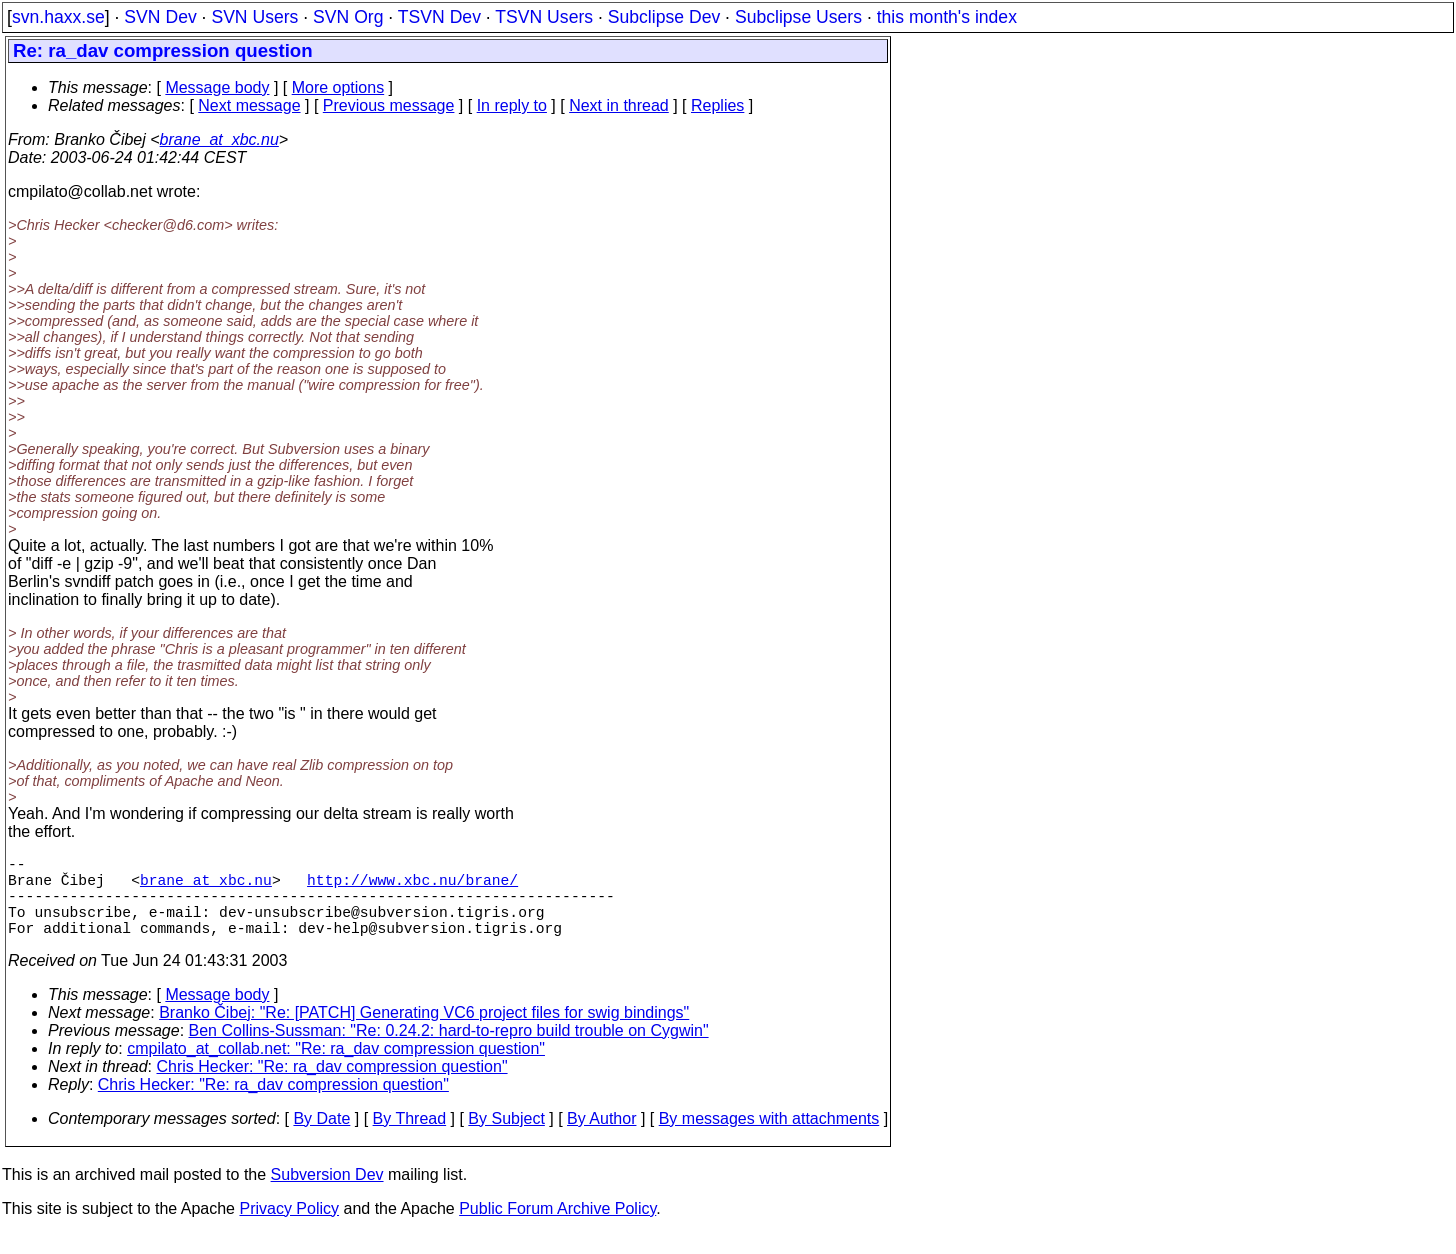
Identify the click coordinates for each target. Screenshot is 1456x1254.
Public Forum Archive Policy (557, 1228)
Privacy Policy (289, 1228)
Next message (249, 105)
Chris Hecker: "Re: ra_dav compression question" (332, 1086)
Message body (217, 87)
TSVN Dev (439, 17)
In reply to (512, 105)
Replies (717, 105)
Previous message (389, 105)
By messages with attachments (769, 1138)
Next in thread (619, 105)
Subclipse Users (798, 17)
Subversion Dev (327, 1194)
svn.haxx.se (58, 17)
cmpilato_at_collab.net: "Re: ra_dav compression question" (336, 1068)
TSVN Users (544, 17)
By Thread (410, 1138)
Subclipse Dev (664, 17)
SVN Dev (160, 17)
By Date (321, 1138)
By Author (601, 1138)
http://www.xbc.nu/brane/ (412, 887)
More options (338, 87)
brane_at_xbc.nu (219, 139)
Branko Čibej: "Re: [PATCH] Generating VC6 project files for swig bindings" (424, 1032)
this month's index (947, 17)
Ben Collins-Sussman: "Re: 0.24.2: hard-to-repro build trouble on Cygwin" (449, 1050)
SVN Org (348, 17)
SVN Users (254, 17)
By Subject (506, 1138)
